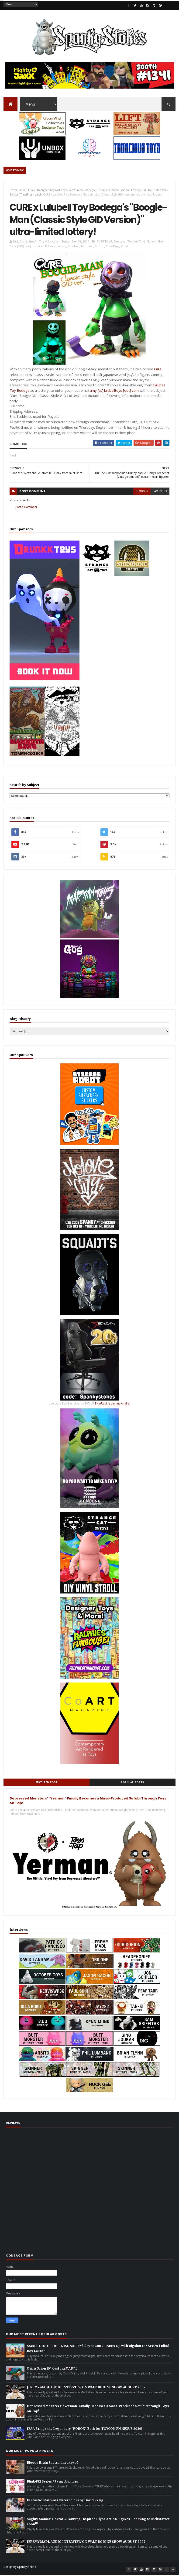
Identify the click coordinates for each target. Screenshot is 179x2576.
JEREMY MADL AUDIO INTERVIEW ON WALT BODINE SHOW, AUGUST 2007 (86, 2388)
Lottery (136, 190)
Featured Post (46, 1783)
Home (14, 190)
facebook (160, 492)
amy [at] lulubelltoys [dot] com (114, 391)
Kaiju (104, 190)
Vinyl (38, 195)
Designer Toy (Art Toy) (51, 190)
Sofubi (14, 195)
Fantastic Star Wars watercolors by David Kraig (65, 2501)
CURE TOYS (27, 190)
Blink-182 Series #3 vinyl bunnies (52, 2482)
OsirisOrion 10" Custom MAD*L (52, 2369)
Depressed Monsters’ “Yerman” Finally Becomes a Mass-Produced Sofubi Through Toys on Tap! (88, 1801)
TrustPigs (26, 195)
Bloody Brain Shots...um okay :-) (52, 2464)
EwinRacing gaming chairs (112, 1404)
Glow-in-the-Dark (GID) (83, 190)
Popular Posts (132, 1783)
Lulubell (148, 190)
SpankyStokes (26, 2567)
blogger (142, 492)
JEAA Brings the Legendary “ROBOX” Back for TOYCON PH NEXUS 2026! (84, 2430)
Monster (160, 190)
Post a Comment (26, 508)
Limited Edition (119, 190)
